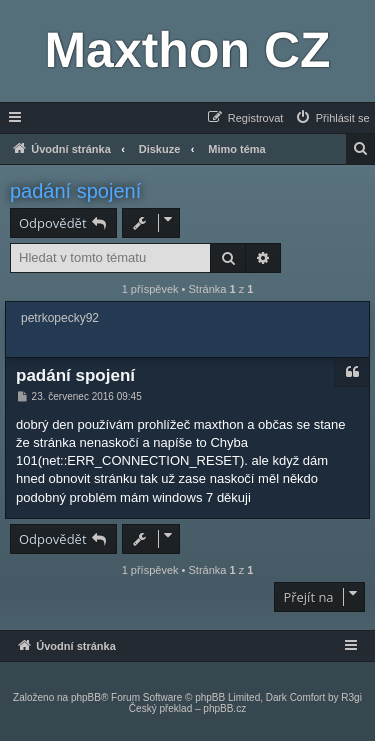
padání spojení (75, 191)
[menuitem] (332, 118)
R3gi (351, 697)
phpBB (86, 697)
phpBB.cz (224, 708)
